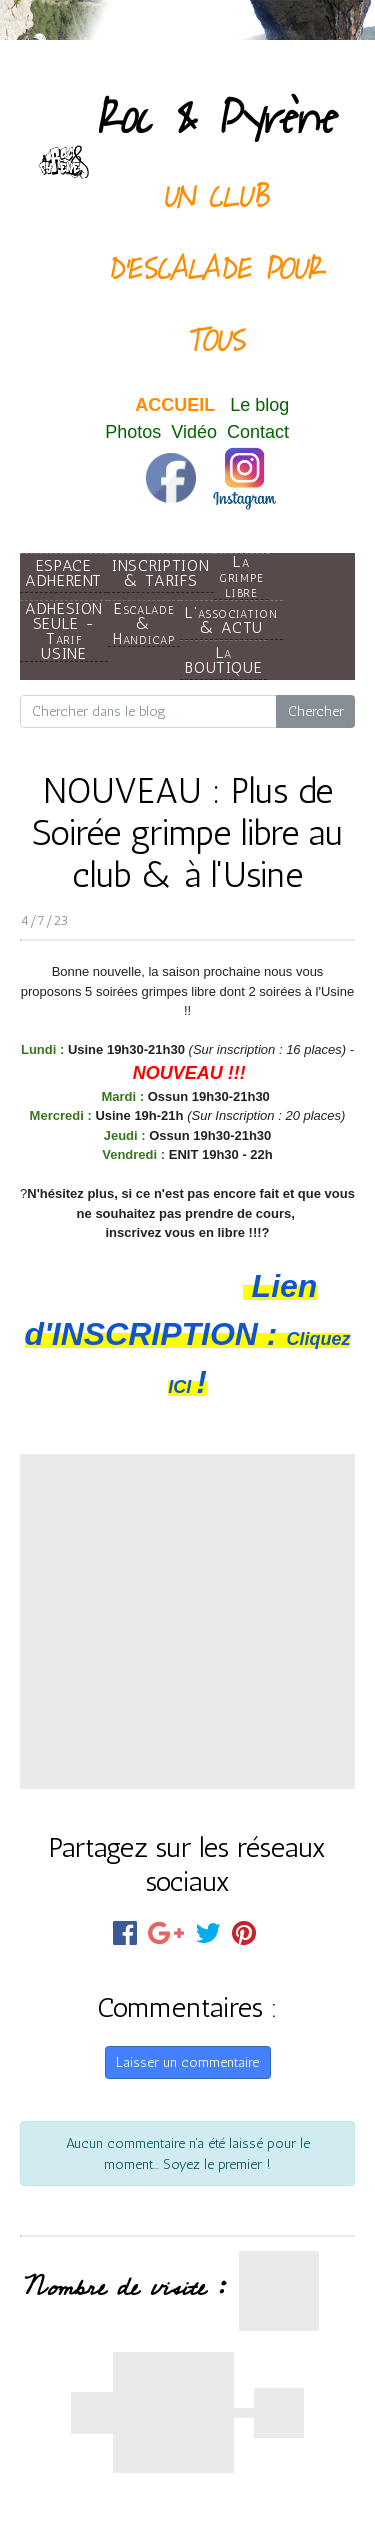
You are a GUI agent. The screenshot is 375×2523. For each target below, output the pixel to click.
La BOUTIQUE (223, 660)
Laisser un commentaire (187, 2062)
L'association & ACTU (231, 620)
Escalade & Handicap (144, 623)
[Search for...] (148, 712)
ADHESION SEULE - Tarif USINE (64, 631)
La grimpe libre (241, 576)
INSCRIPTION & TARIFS (160, 573)
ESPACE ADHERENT (63, 573)
